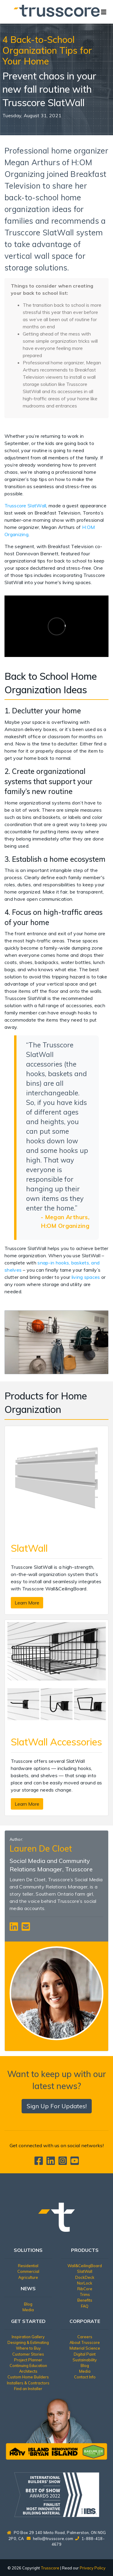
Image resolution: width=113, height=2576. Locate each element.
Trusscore (50, 2568)
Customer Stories (28, 2354)
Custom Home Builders (28, 2377)
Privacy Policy (93, 2568)
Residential (28, 2265)
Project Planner (28, 2359)
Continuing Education (28, 2365)
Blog (28, 2304)
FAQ (84, 2306)
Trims (85, 2294)
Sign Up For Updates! (57, 2106)
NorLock (84, 2283)
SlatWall (84, 2271)
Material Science (85, 2348)
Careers (84, 2336)
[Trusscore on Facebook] (39, 2163)
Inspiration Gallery (28, 2336)
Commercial (28, 2271)
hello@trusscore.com (53, 2538)
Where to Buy (28, 2348)
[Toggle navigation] (104, 11)
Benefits (84, 2300)
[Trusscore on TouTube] (74, 2163)
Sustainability (85, 2359)
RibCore (84, 2288)
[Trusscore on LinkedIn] (51, 2163)
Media (28, 2309)
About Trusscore (85, 2342)
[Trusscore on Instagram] (63, 2163)
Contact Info (85, 2377)
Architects (28, 2371)
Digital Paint (85, 2354)
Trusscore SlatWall (25, 506)
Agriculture (28, 2277)
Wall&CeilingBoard (84, 2265)
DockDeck (84, 2277)
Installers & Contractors (28, 2382)
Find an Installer (28, 2388)
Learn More (27, 1603)
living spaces (86, 1277)
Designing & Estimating (28, 2342)
